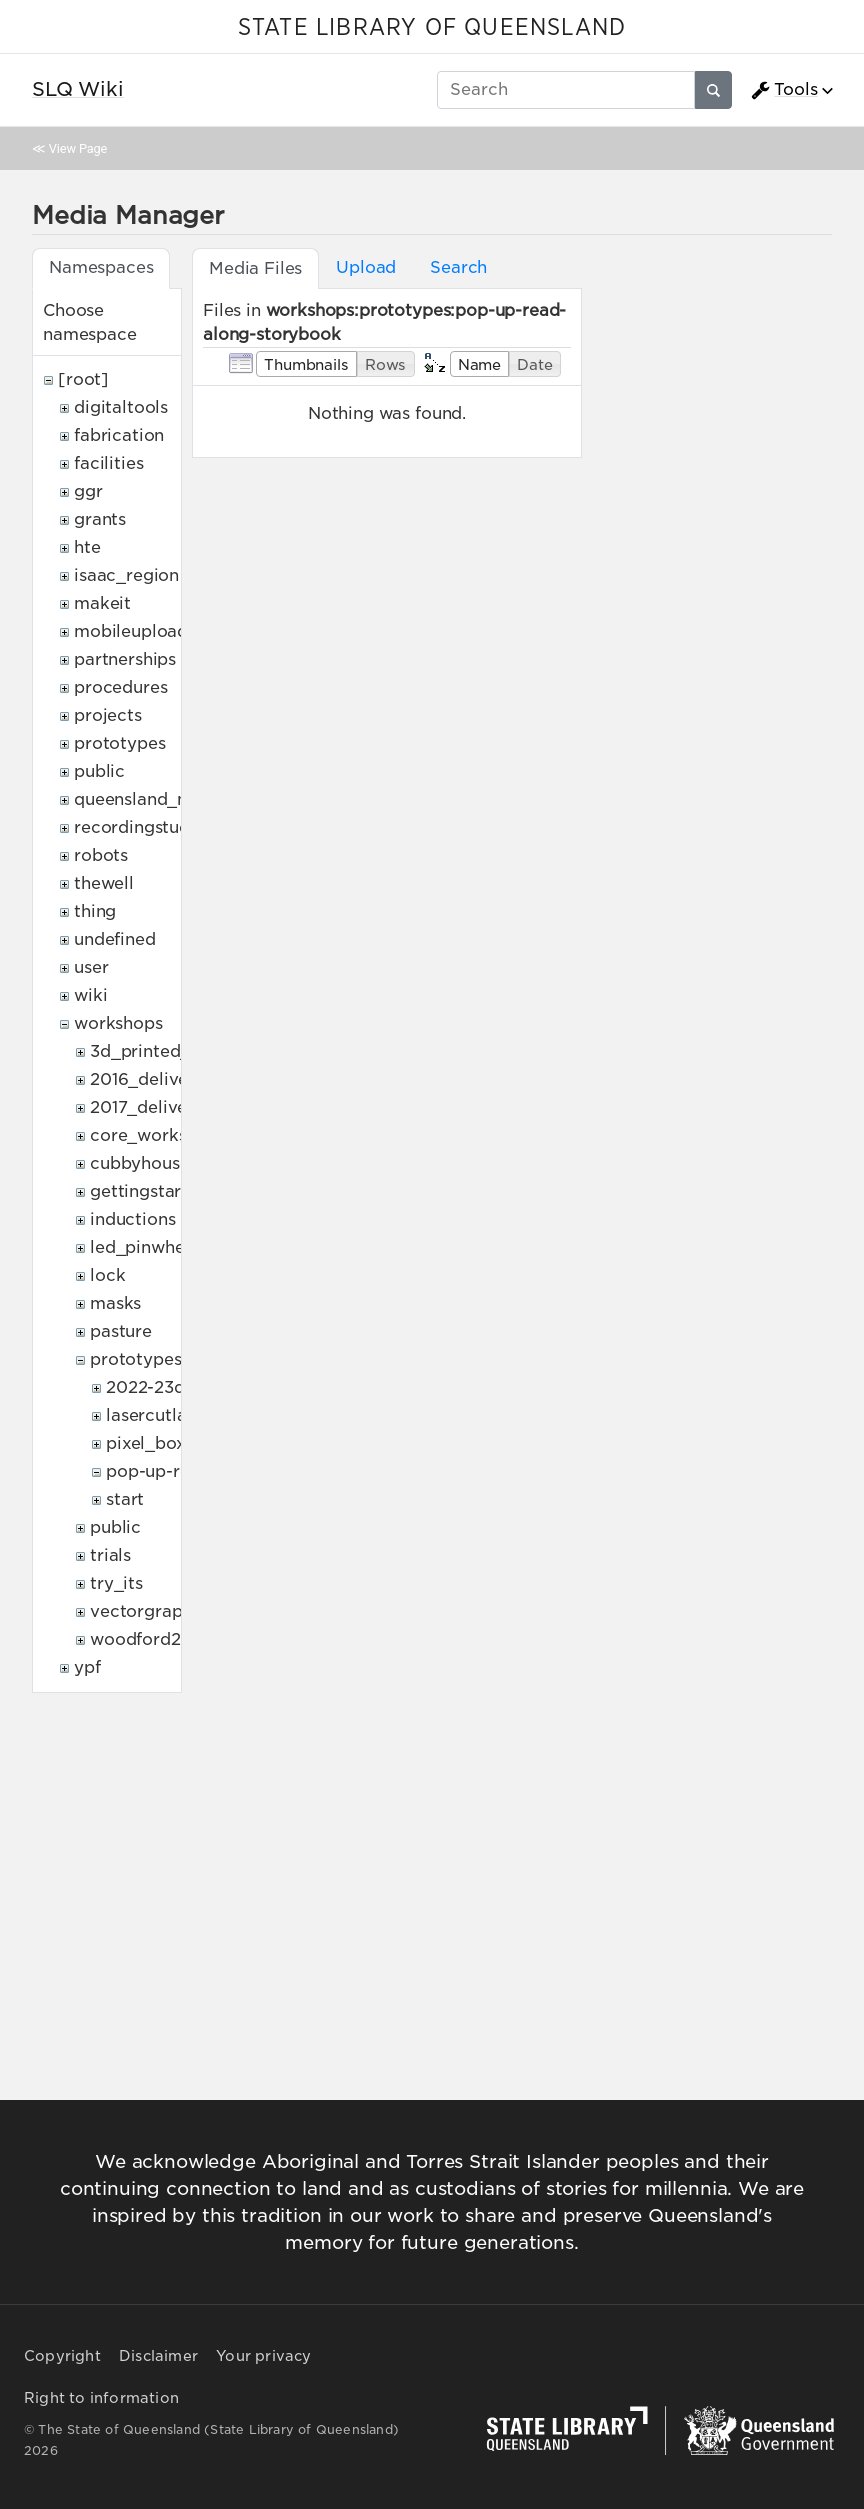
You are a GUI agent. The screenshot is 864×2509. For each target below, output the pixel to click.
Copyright (62, 2356)
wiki (90, 995)
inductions (132, 1219)
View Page (78, 148)
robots (101, 855)
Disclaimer (158, 2356)
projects (108, 715)
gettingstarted (149, 1191)
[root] (83, 379)
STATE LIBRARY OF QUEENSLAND (432, 28)
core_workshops (158, 1135)
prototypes (119, 743)
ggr (88, 491)
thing (95, 911)
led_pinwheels (148, 1247)
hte (87, 547)
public (99, 771)
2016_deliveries (154, 1079)
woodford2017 (149, 1639)
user (91, 967)
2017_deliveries (153, 1107)
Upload (366, 267)
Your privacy (263, 2356)
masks (115, 1303)
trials (110, 1555)
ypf (87, 1667)
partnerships (125, 659)
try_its (116, 1583)
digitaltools (121, 407)
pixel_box (146, 1443)
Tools (784, 90)
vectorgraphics (152, 1611)
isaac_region (126, 575)
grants (100, 519)
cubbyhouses (143, 1163)
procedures (120, 687)
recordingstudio (140, 827)
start (125, 1499)
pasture (121, 1331)
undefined (115, 939)
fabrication (119, 435)
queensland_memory (160, 799)
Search (458, 267)
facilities (108, 463)
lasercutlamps (163, 1415)
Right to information (101, 2398)
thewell (104, 883)
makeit (102, 603)
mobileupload (131, 631)
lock (107, 1275)
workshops (118, 1023)
